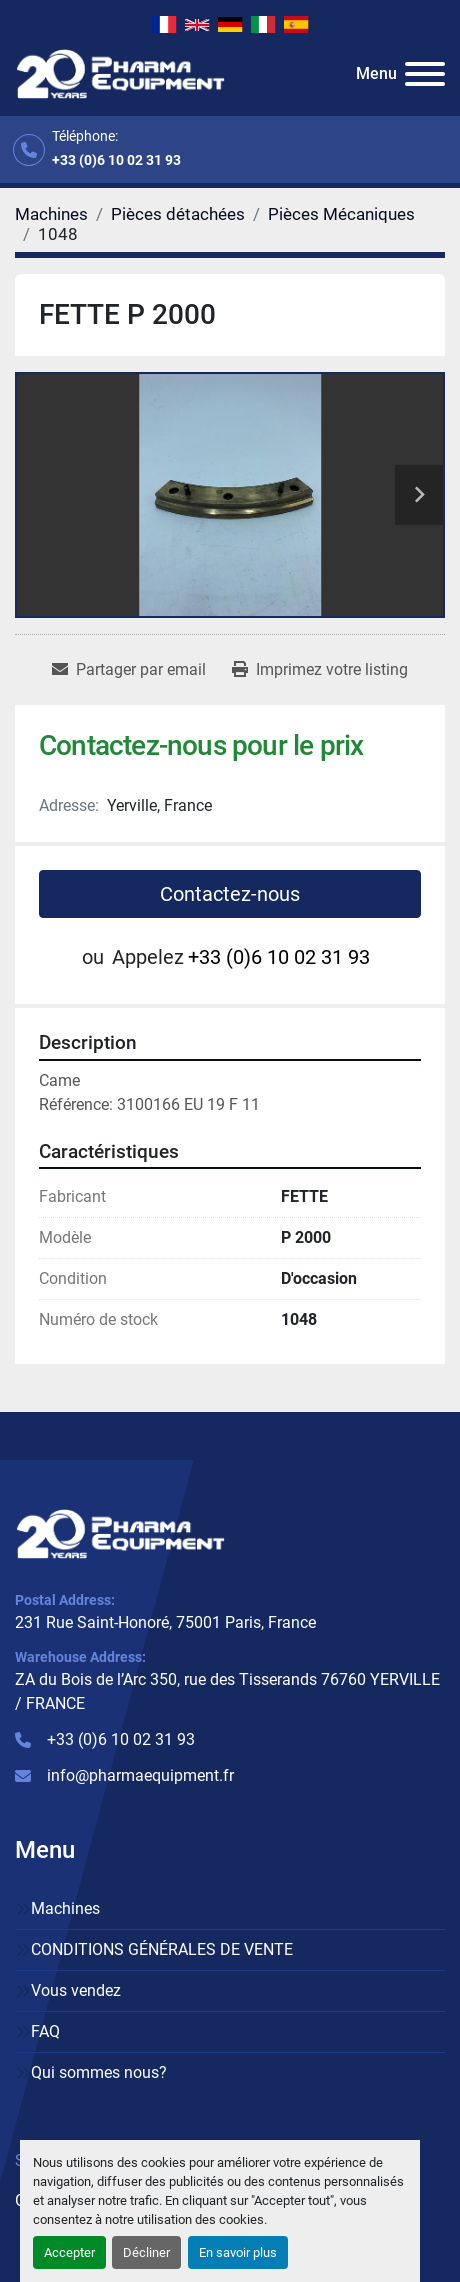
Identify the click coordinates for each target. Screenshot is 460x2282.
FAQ (45, 2031)
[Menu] (425, 74)
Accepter (69, 2252)
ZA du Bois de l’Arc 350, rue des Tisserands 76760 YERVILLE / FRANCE (227, 1691)
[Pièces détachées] (178, 214)
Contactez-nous (230, 894)
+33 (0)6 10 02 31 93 (116, 160)
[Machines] (51, 214)
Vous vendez (76, 1990)
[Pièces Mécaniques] (341, 214)
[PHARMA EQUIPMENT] (120, 1533)
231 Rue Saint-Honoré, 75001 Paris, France (165, 1622)
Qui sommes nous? (99, 2072)
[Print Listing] (320, 670)
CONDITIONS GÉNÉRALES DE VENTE (162, 1949)
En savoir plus (238, 2252)
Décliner (146, 2252)
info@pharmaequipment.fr (140, 1775)
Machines (65, 1908)
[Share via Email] (129, 670)
